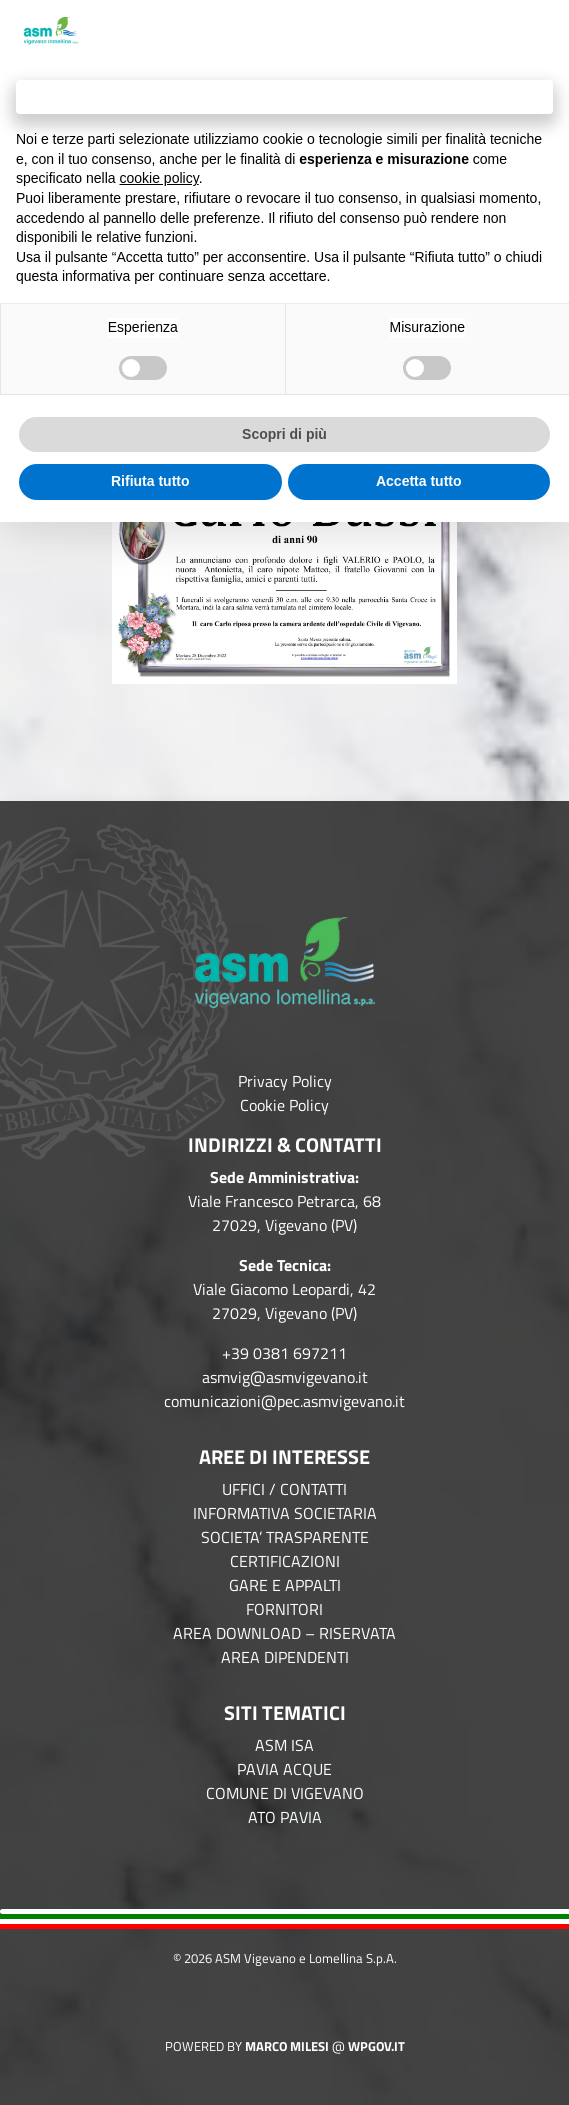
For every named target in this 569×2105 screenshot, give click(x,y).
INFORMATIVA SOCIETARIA (285, 1513)
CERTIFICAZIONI (285, 1561)
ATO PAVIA (285, 1817)
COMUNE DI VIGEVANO (285, 1793)
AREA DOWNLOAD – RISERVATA (284, 1633)
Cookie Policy (284, 1105)
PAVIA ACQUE (284, 1769)
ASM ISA (284, 1745)
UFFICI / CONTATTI (284, 1489)
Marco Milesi (287, 2046)
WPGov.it (376, 2046)
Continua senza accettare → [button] (284, 96)
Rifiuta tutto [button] (150, 481)
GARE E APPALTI (285, 1585)
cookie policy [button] (159, 178)
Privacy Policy (285, 1081)
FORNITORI (284, 1609)
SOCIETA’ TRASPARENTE (285, 1537)
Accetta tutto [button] (419, 481)
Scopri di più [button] (284, 434)
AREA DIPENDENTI (285, 1657)
